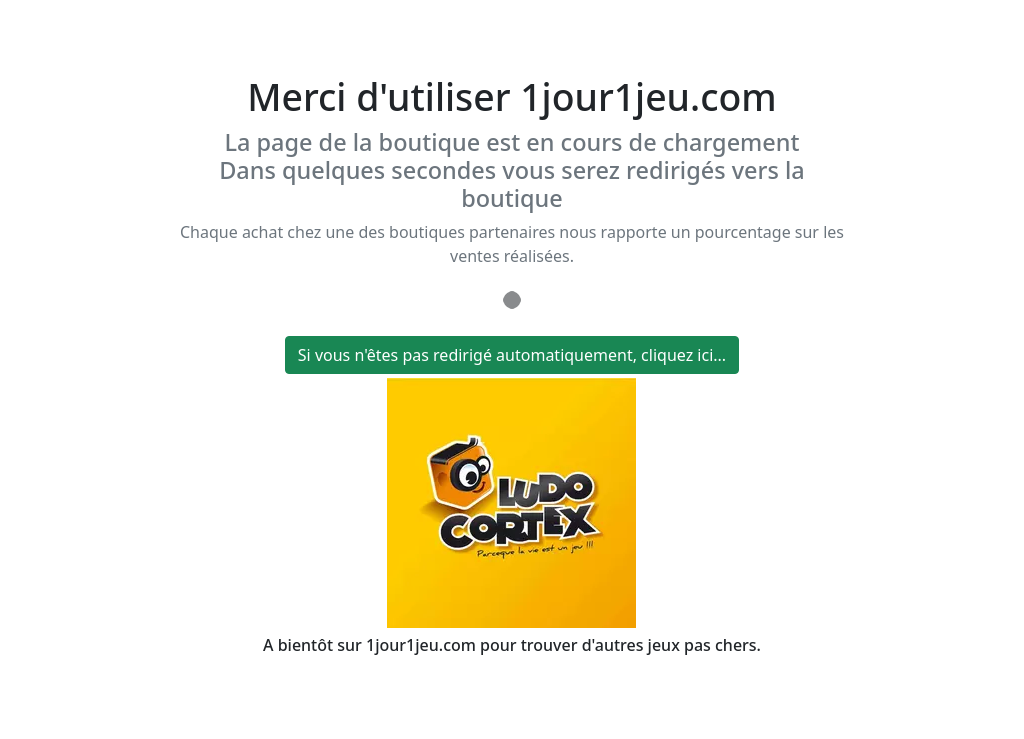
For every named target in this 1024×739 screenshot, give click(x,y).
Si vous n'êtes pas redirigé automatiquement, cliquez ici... (512, 355)
